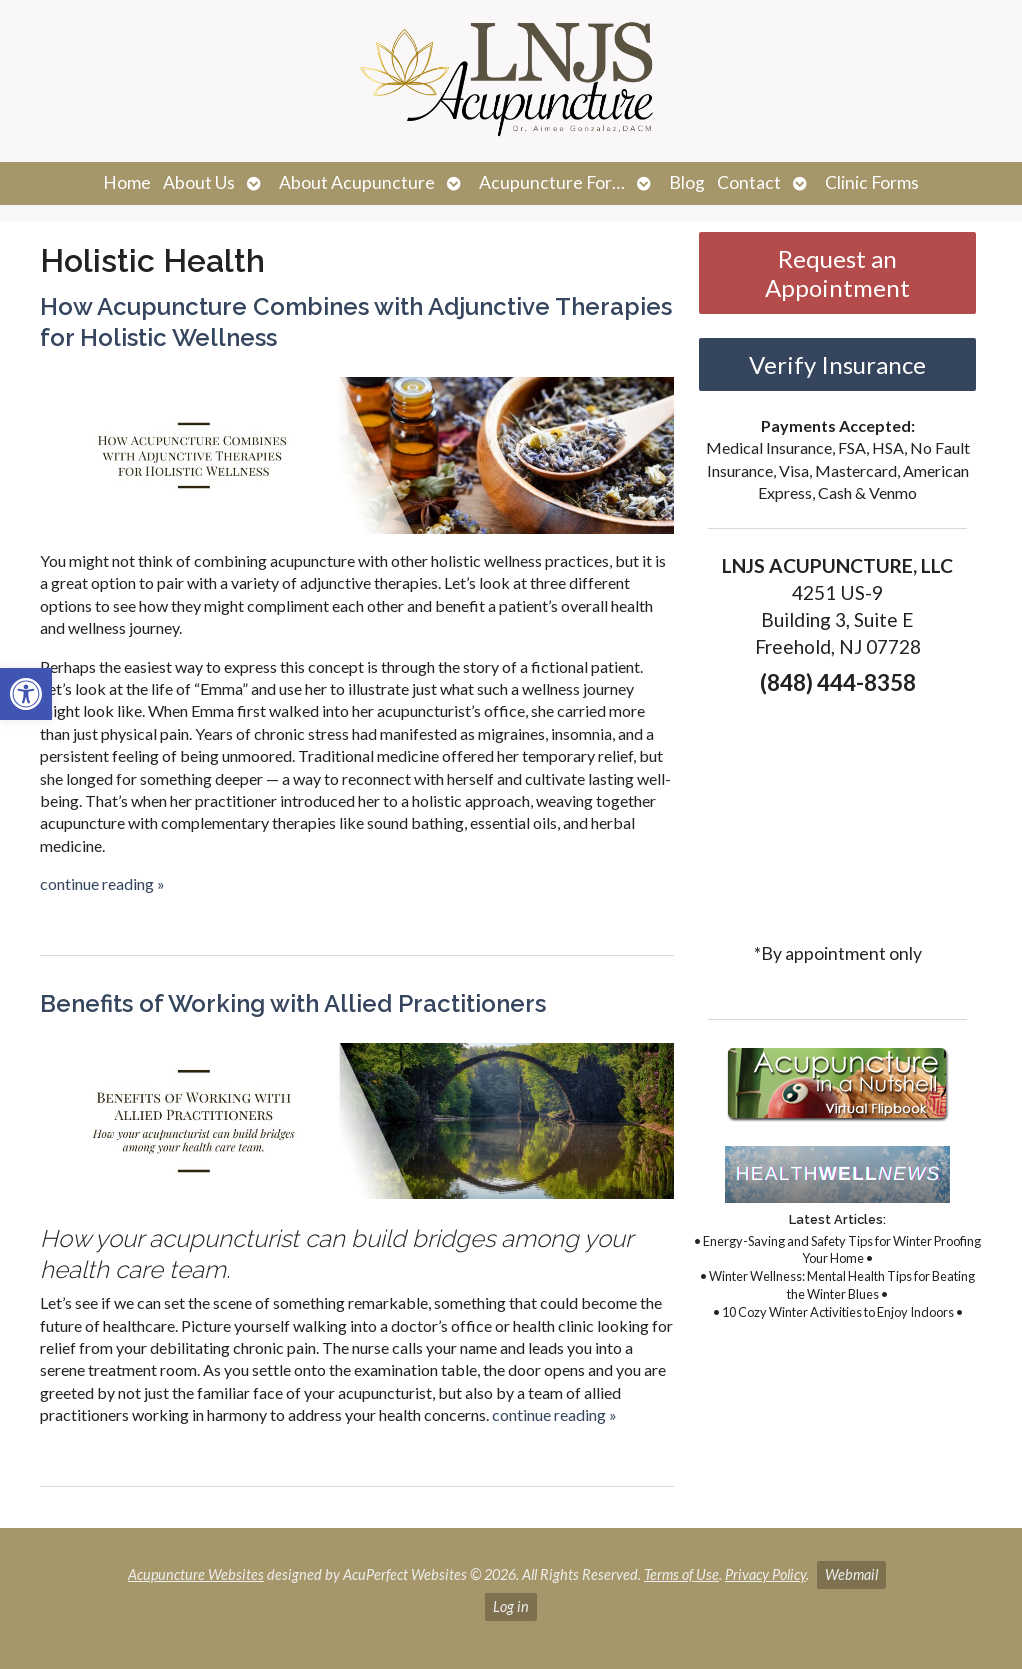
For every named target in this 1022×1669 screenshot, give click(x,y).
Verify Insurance (837, 364)
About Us (199, 182)
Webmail (851, 1574)
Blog (687, 182)
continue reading (102, 883)
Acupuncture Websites (196, 1574)
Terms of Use (681, 1574)
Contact (749, 182)
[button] (26, 694)
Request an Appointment (837, 273)
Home (127, 182)
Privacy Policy (765, 1574)
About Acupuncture (357, 182)
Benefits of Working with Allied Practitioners (293, 1003)
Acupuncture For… (552, 182)
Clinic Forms (872, 182)
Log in (511, 1606)
